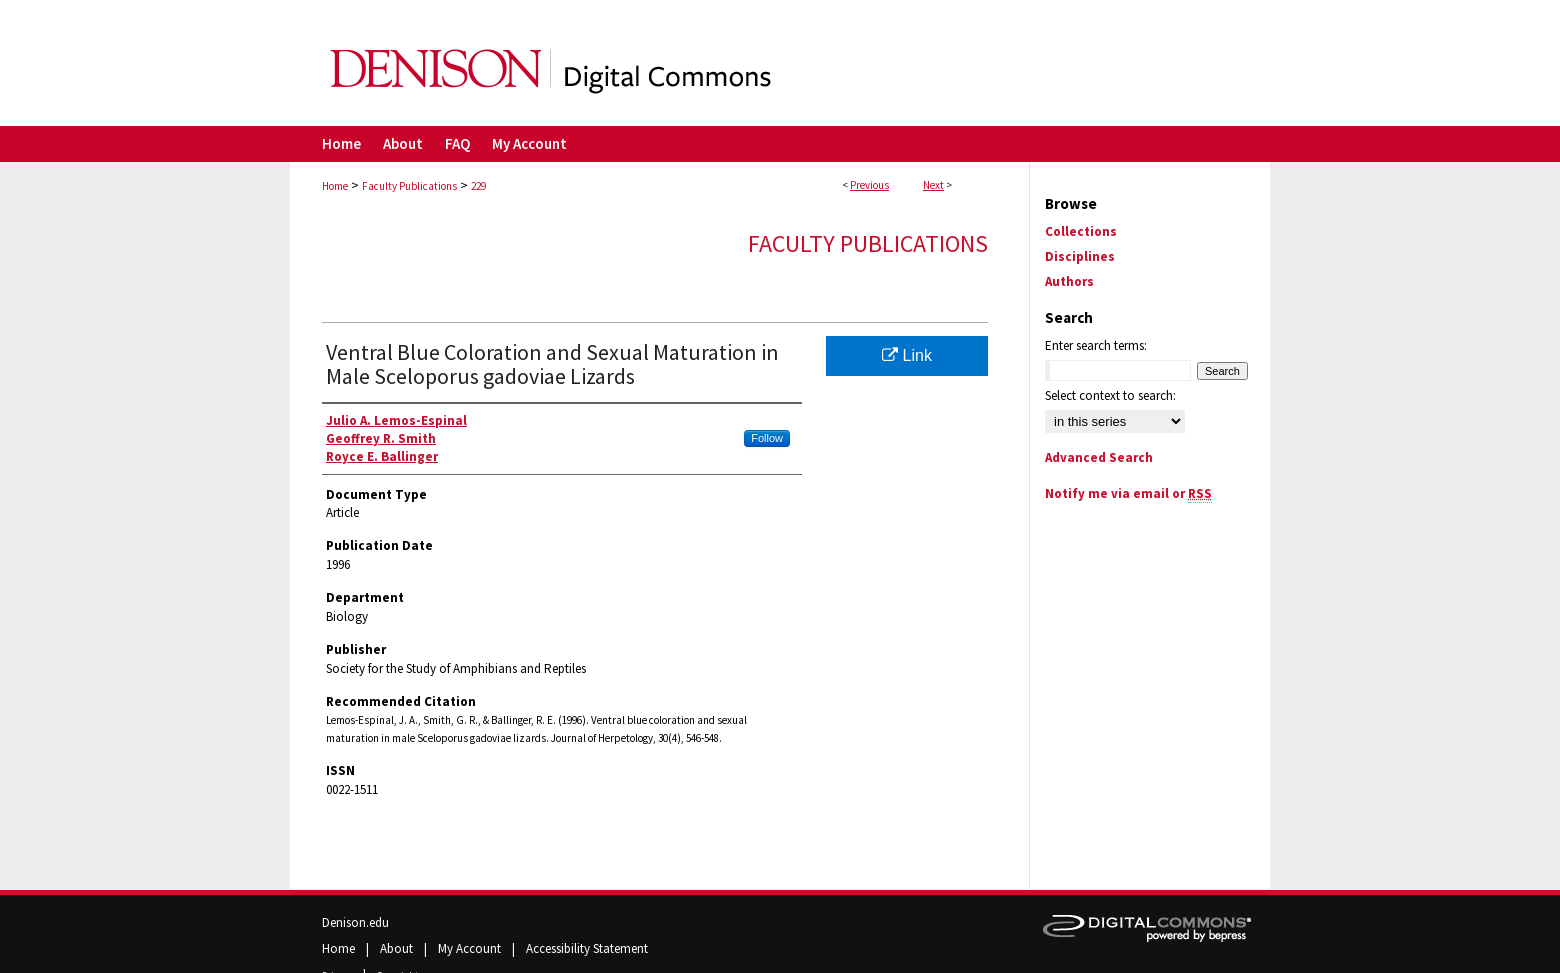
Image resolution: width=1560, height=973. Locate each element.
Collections (1081, 231)
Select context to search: (1110, 395)
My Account (471, 948)
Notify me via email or (1128, 493)
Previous (869, 185)
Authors (1069, 281)
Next (933, 185)
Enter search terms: (1096, 345)
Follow (767, 438)
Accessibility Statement (587, 948)
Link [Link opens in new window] (907, 355)
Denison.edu (355, 922)
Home (335, 186)
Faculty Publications (409, 186)
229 (478, 186)
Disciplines (1080, 256)
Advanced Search (1099, 457)
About (398, 948)
